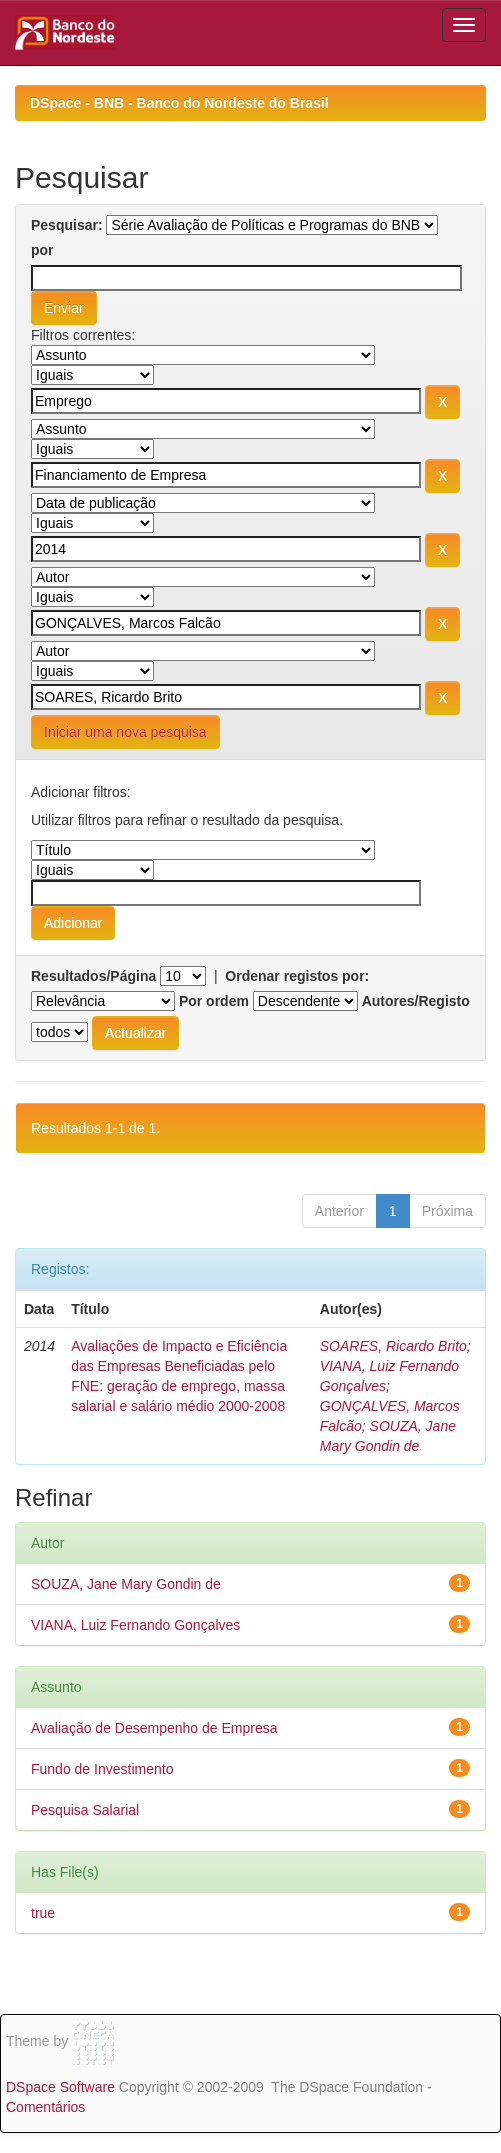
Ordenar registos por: (297, 976)
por (42, 250)
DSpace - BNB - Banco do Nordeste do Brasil (179, 103)
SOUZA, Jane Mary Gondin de (126, 1584)
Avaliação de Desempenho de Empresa (154, 1728)
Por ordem (214, 1001)
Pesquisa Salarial (85, 1810)
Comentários (45, 2107)
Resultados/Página (93, 976)
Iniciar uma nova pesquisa (125, 732)
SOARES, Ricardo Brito (393, 1346)
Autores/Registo (416, 1001)
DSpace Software (60, 2087)
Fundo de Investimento (102, 1769)
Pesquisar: (67, 225)
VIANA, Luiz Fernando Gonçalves (135, 1625)
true (43, 1913)
